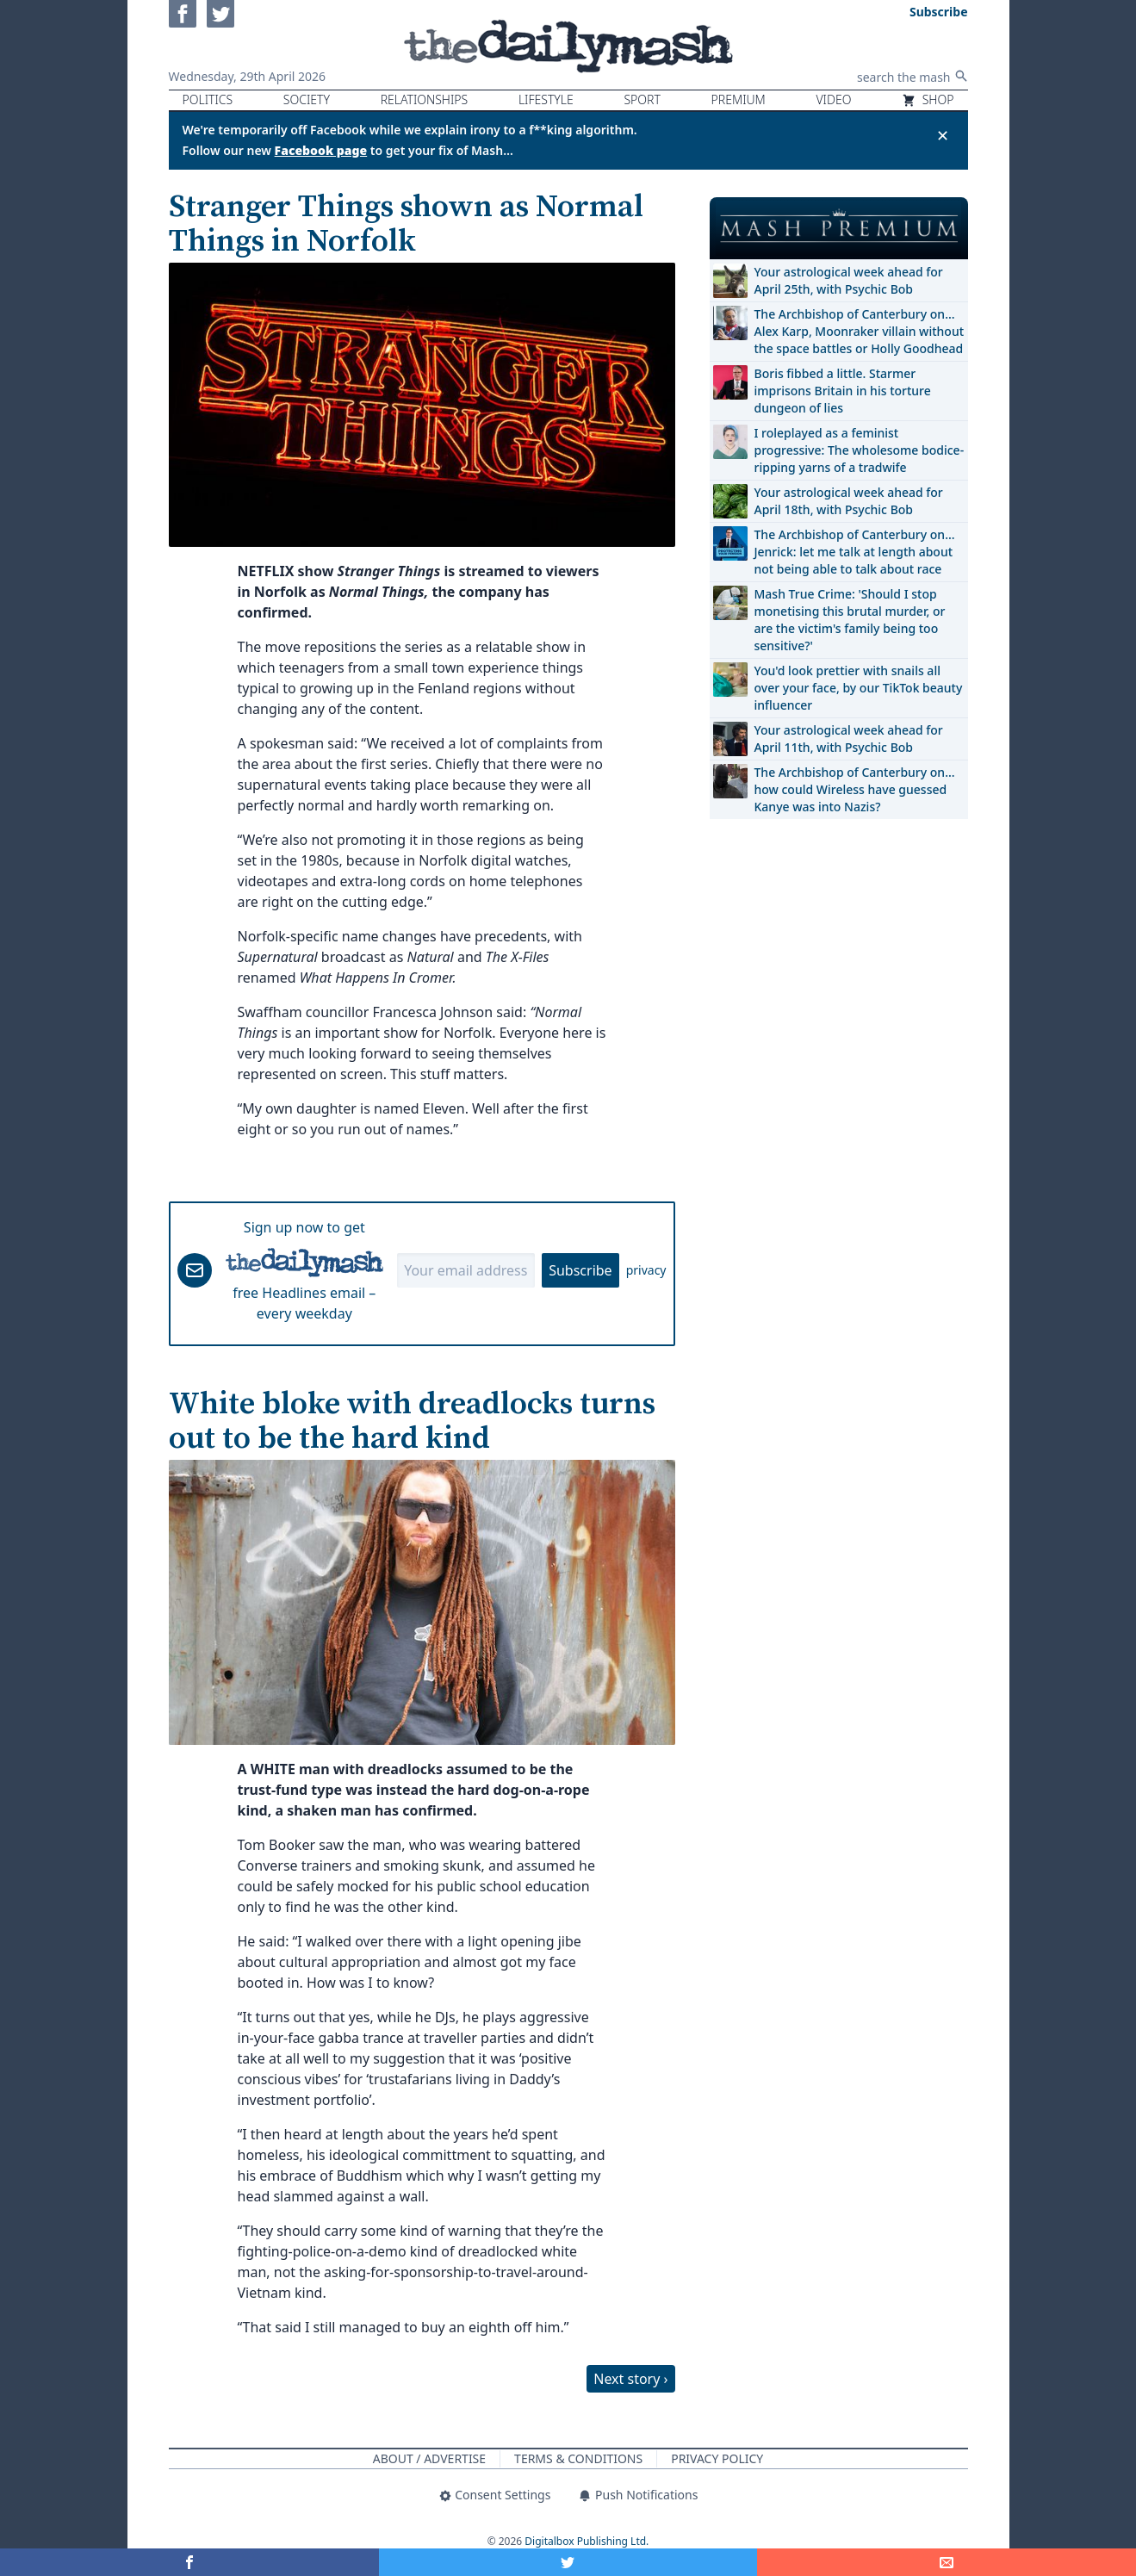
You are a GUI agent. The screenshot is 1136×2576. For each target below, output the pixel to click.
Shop (927, 99)
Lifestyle (546, 99)
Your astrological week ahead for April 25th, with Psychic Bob (848, 280)
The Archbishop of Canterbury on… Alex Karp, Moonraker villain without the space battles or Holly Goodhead (859, 331)
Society (306, 99)
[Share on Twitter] (568, 2562)
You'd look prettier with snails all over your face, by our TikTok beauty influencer (858, 687)
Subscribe (580, 1270)
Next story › (630, 2378)
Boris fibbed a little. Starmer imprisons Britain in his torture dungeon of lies (842, 390)
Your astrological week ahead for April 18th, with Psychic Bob (848, 501)
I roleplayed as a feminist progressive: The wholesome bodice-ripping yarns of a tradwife (859, 450)
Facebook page (321, 150)
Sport (642, 99)
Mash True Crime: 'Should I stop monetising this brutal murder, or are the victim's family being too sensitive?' (850, 620)
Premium (738, 99)
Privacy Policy (717, 2458)
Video (833, 99)
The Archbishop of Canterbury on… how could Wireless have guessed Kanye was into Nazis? (854, 789)
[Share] (946, 2562)
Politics (208, 99)
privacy (646, 1270)
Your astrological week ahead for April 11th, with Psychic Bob (848, 738)
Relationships (425, 99)
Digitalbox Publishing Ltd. (587, 2541)
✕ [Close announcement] (942, 135)
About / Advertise (429, 2458)
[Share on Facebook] (189, 2562)
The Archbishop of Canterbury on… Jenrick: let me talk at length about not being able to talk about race (854, 551)
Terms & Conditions (578, 2458)
